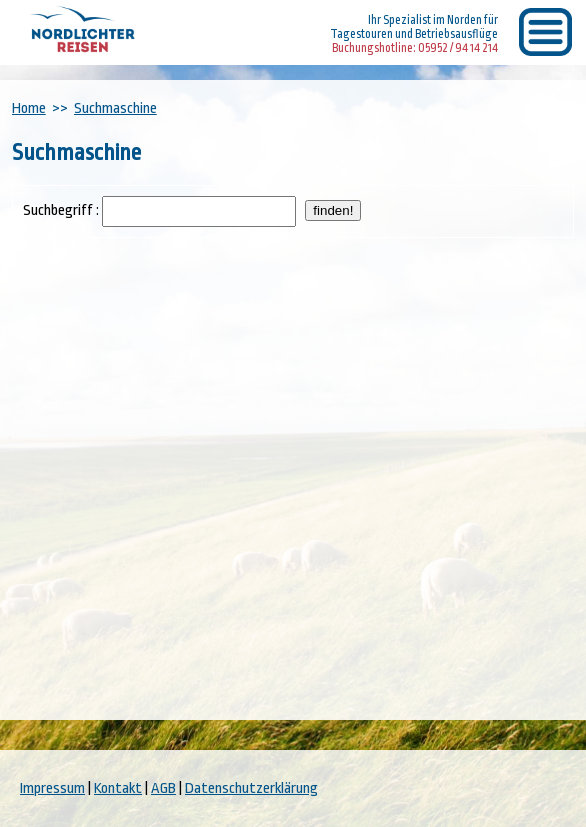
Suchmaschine (115, 108)
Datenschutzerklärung (251, 788)
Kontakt (118, 788)
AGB (163, 788)
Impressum (52, 788)
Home (29, 108)
